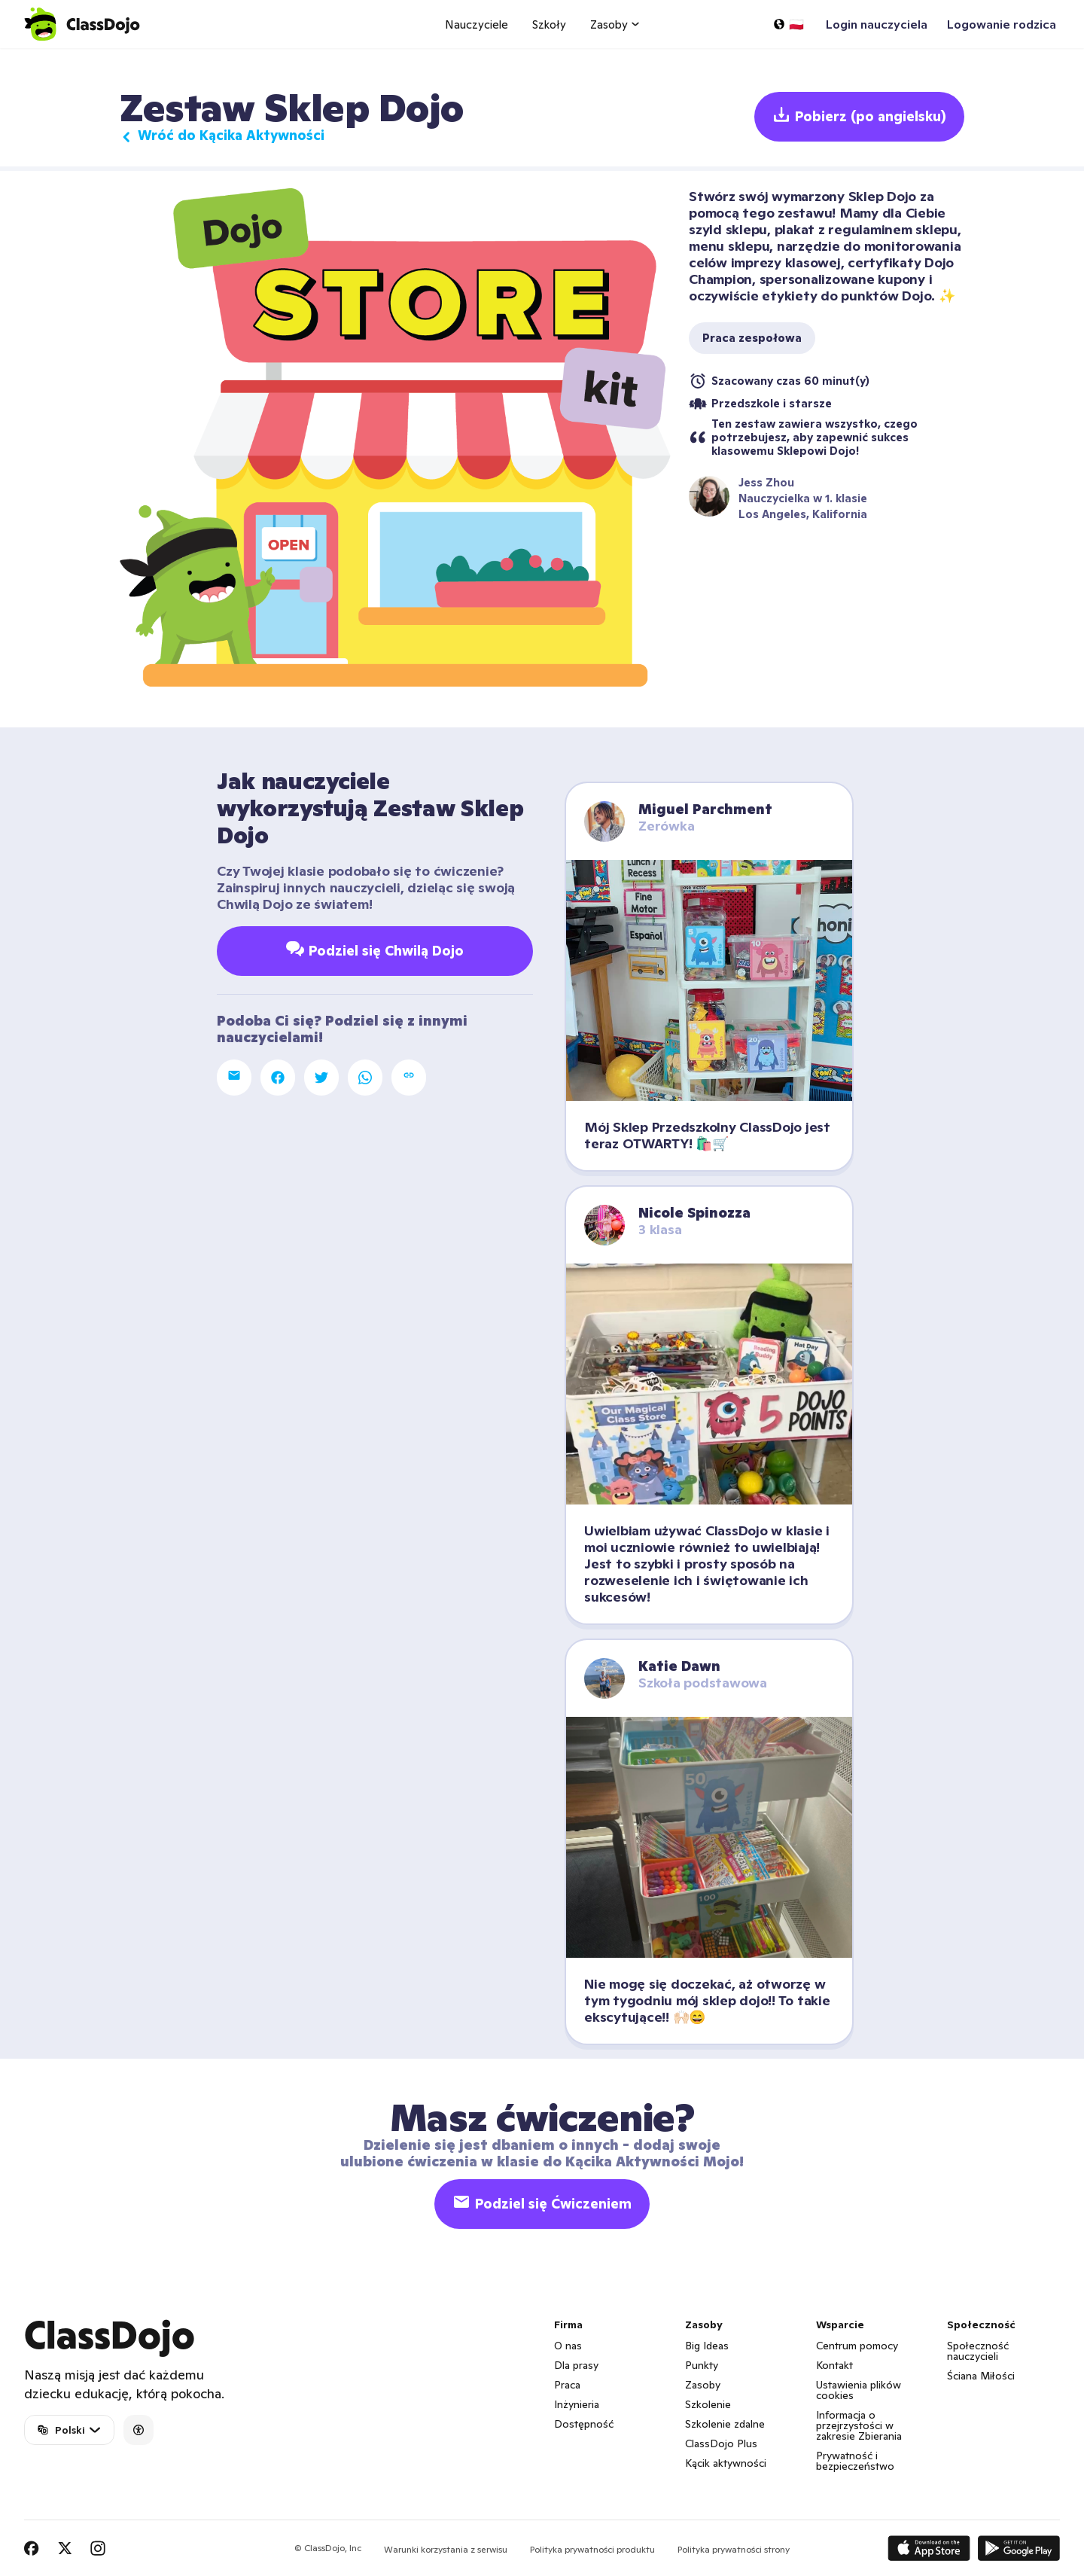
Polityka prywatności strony (734, 2549)
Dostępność (584, 2424)
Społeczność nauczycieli (978, 2351)
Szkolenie (708, 2404)
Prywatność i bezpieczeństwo (855, 2461)
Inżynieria (576, 2404)
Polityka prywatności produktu (592, 2549)
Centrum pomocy (857, 2345)
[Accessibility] (138, 2430)
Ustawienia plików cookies (858, 2390)
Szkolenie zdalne (725, 2424)
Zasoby (702, 2385)
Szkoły (549, 24)
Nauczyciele (476, 24)
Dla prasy (576, 2365)
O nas (568, 2345)
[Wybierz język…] (788, 24)
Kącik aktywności (725, 2463)
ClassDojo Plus (721, 2443)
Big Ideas (707, 2345)
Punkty (701, 2365)
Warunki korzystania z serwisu (445, 2549)
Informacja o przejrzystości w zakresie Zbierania (859, 2425)
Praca (567, 2385)
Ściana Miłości (981, 2375)
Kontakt (834, 2365)
